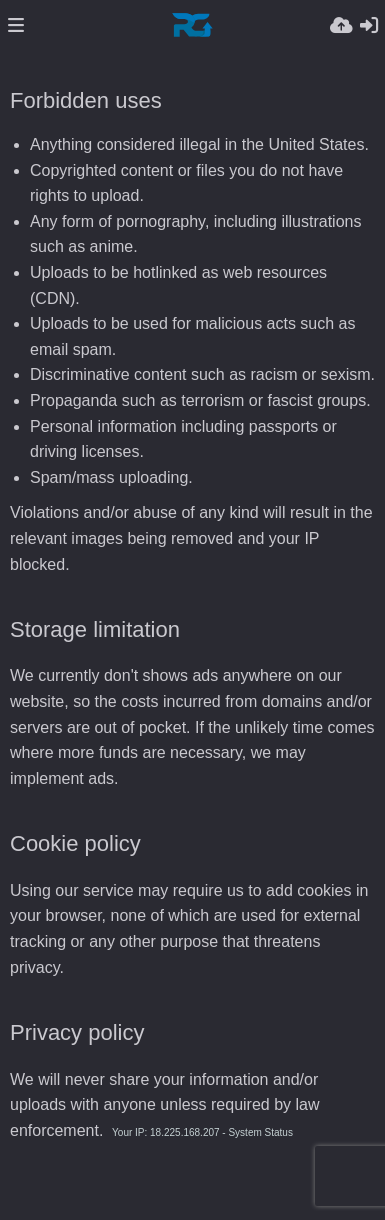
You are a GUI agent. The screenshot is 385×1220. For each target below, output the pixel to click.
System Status (260, 1132)
